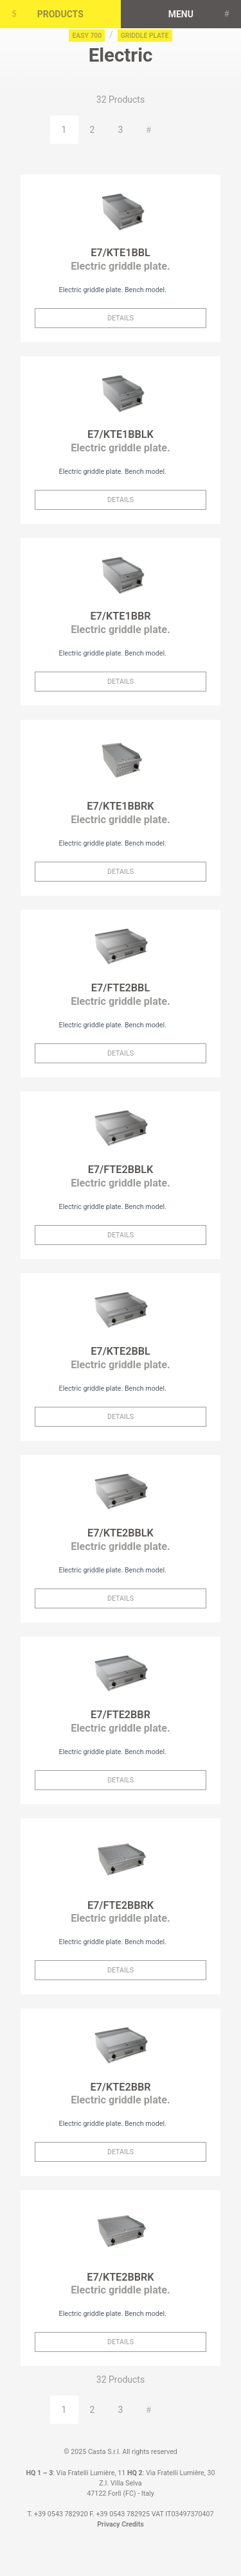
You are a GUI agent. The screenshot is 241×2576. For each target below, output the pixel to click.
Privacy (108, 2524)
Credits (132, 2524)
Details (120, 318)
